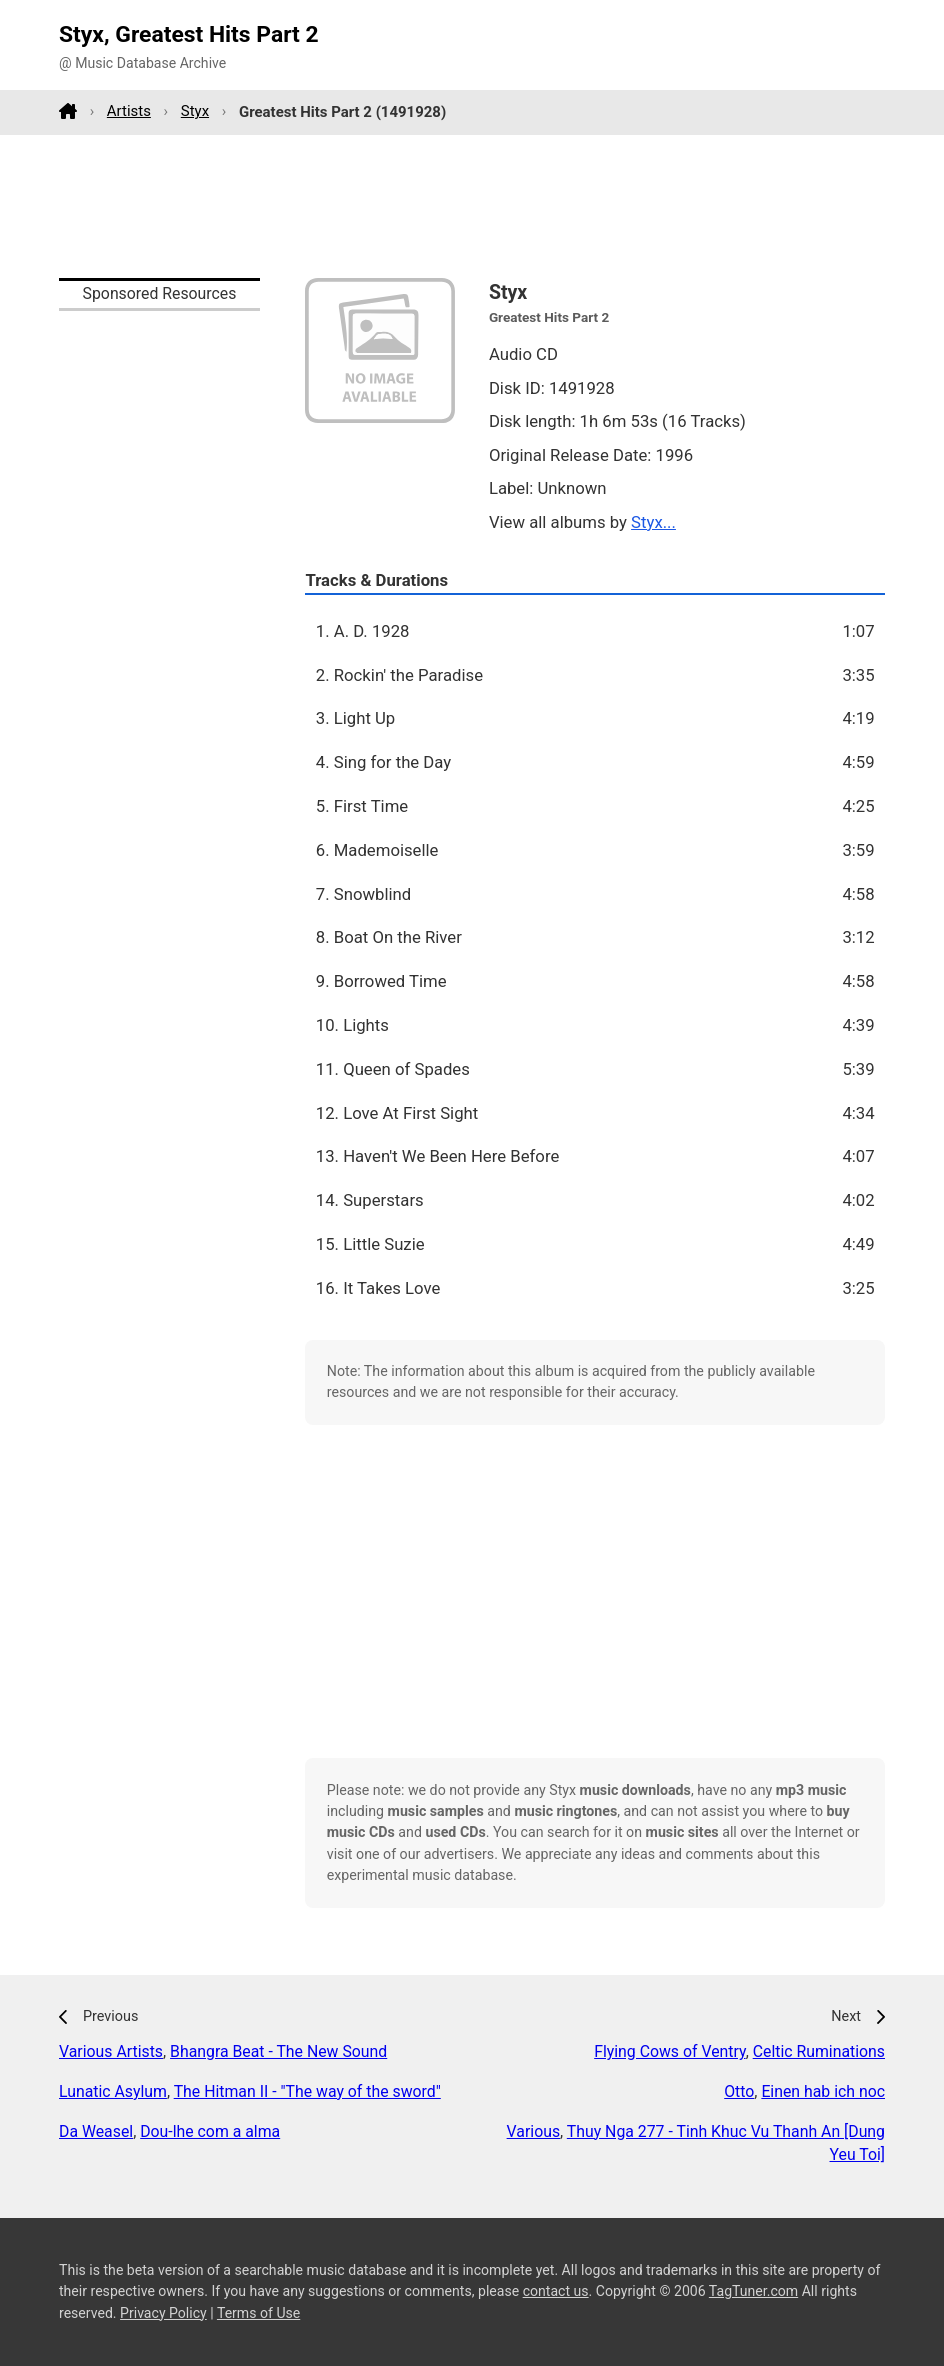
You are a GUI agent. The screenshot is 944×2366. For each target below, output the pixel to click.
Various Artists (111, 2051)
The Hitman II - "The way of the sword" (307, 2091)
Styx (195, 111)
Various (533, 2131)
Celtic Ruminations (819, 2051)
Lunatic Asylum (113, 2091)
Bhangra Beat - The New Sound (278, 2051)
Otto (739, 2091)
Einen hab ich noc (823, 2091)
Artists (129, 111)
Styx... (653, 522)
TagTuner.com (753, 2291)
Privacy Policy (163, 2313)
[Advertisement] (472, 206)
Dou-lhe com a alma (210, 2131)
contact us (556, 2291)
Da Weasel (96, 2131)
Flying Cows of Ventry (669, 2051)
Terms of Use (258, 2313)
